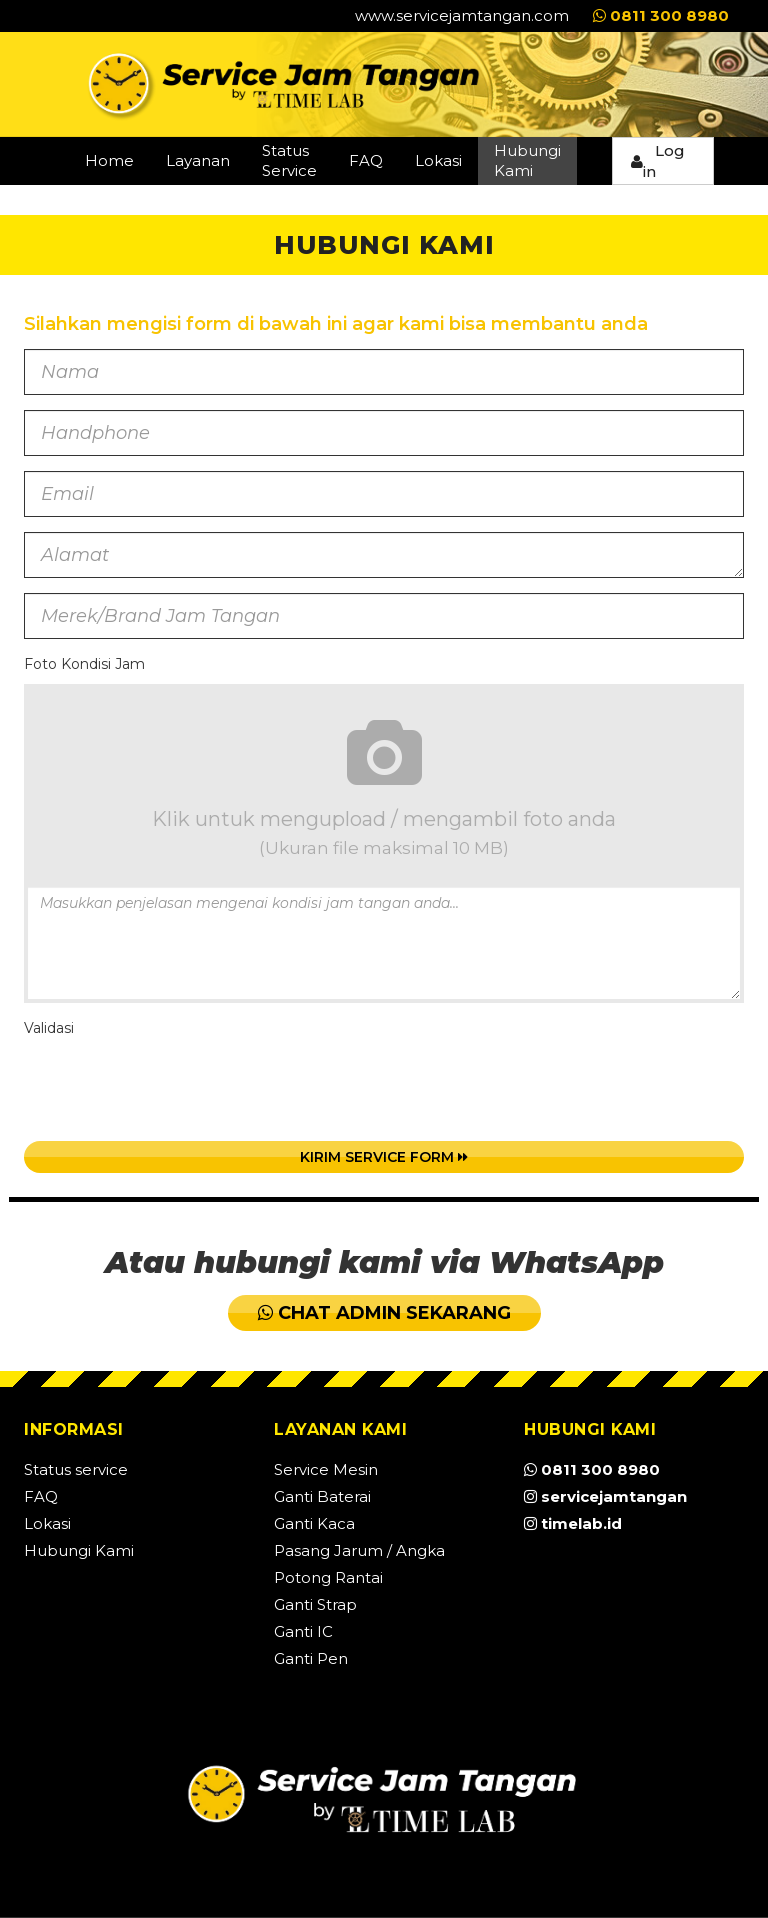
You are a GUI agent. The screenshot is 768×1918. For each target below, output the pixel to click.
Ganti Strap (315, 1604)
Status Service (289, 160)
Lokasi (438, 160)
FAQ (366, 160)
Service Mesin (326, 1469)
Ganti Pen (311, 1658)
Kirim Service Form (384, 1157)
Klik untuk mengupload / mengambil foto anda (384, 782)
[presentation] (176, 1087)
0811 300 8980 (661, 15)
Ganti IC (303, 1631)
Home (109, 160)
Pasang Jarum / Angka (359, 1550)
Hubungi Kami (527, 160)
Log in (658, 161)
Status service (76, 1469)
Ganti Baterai (322, 1496)
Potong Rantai (328, 1577)
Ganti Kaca (314, 1523)
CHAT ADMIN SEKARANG (384, 1313)
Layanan (198, 160)
